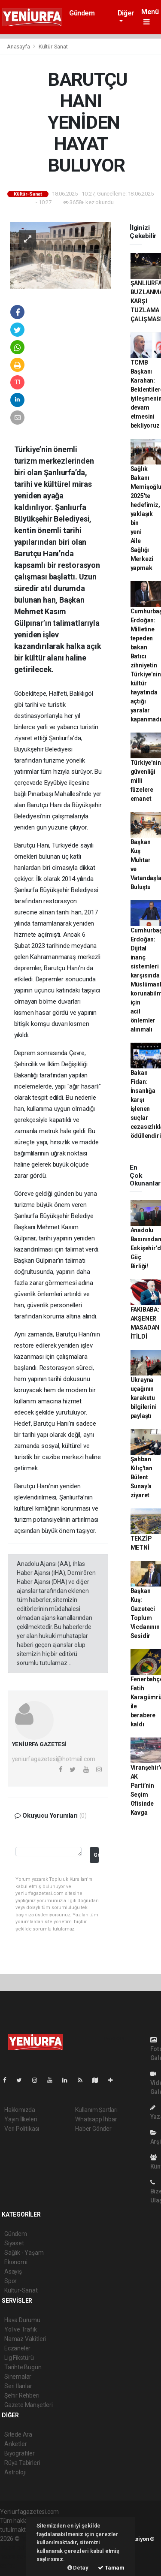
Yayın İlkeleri (20, 2119)
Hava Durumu (22, 2320)
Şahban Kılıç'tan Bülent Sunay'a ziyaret (141, 1477)
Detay (77, 2567)
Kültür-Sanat (53, 46)
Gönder (96, 1855)
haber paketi (16, 2547)
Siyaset (14, 2243)
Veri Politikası (21, 2128)
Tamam (111, 2567)
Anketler (15, 2443)
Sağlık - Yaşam (23, 2252)
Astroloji (15, 2472)
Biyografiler (19, 2453)
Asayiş (13, 2271)
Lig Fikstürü (19, 2357)
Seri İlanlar (18, 2386)
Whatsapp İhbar (96, 2119)
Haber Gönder (93, 2128)
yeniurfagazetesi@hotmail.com (54, 1759)
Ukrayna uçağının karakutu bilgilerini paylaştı (144, 1397)
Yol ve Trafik (20, 2329)
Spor (10, 2280)
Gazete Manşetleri (28, 2404)
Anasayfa (19, 46)
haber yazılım (18, 2556)
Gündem (82, 13)
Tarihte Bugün (23, 2367)
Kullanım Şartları (96, 2109)
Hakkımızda (19, 2109)
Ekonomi (15, 2262)
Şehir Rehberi (21, 2395)
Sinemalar (17, 2376)
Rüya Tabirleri (22, 2462)
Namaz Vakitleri (25, 2338)
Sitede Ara (18, 2434)
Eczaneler (17, 2348)
